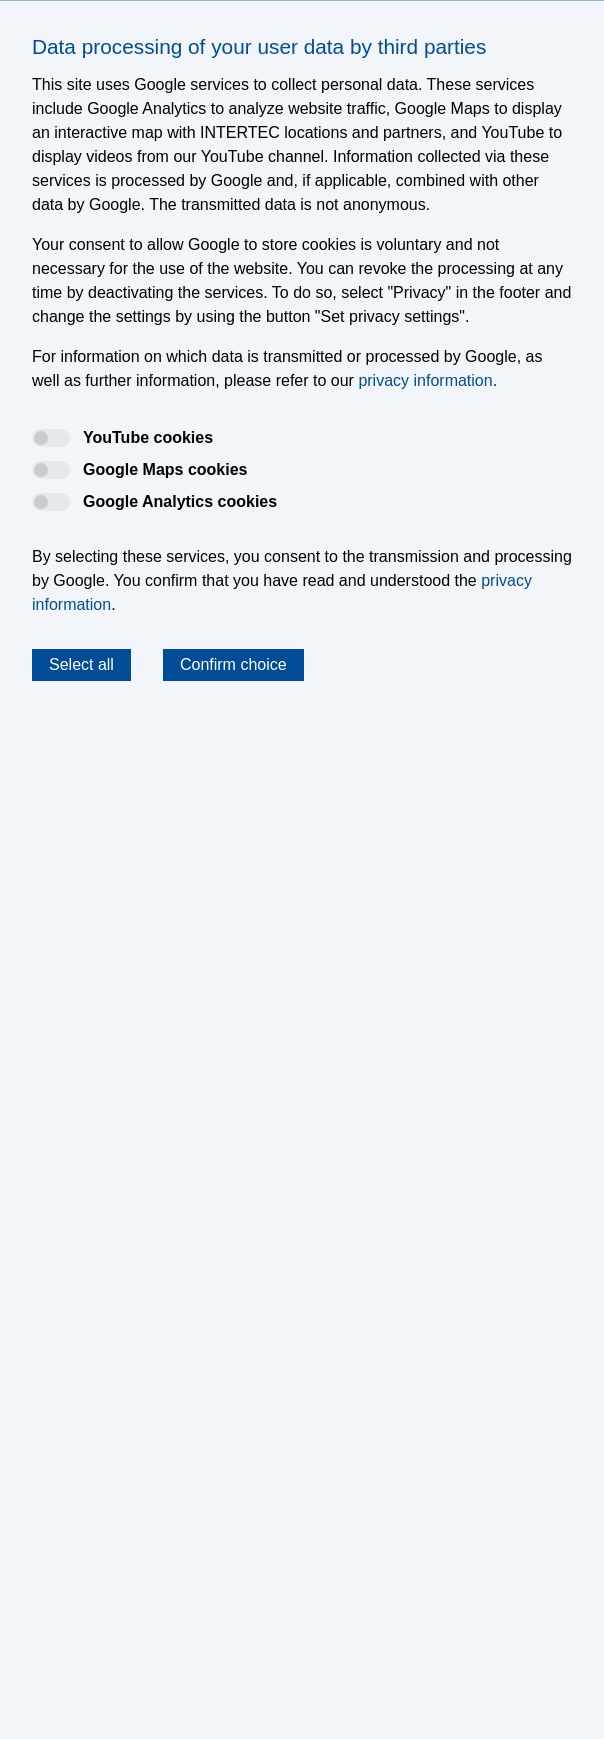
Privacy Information (369, 1503)
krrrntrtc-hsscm (222, 561)
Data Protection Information (245, 611)
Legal (100, 1503)
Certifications (182, 1503)
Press (265, 1503)
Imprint (40, 1503)
